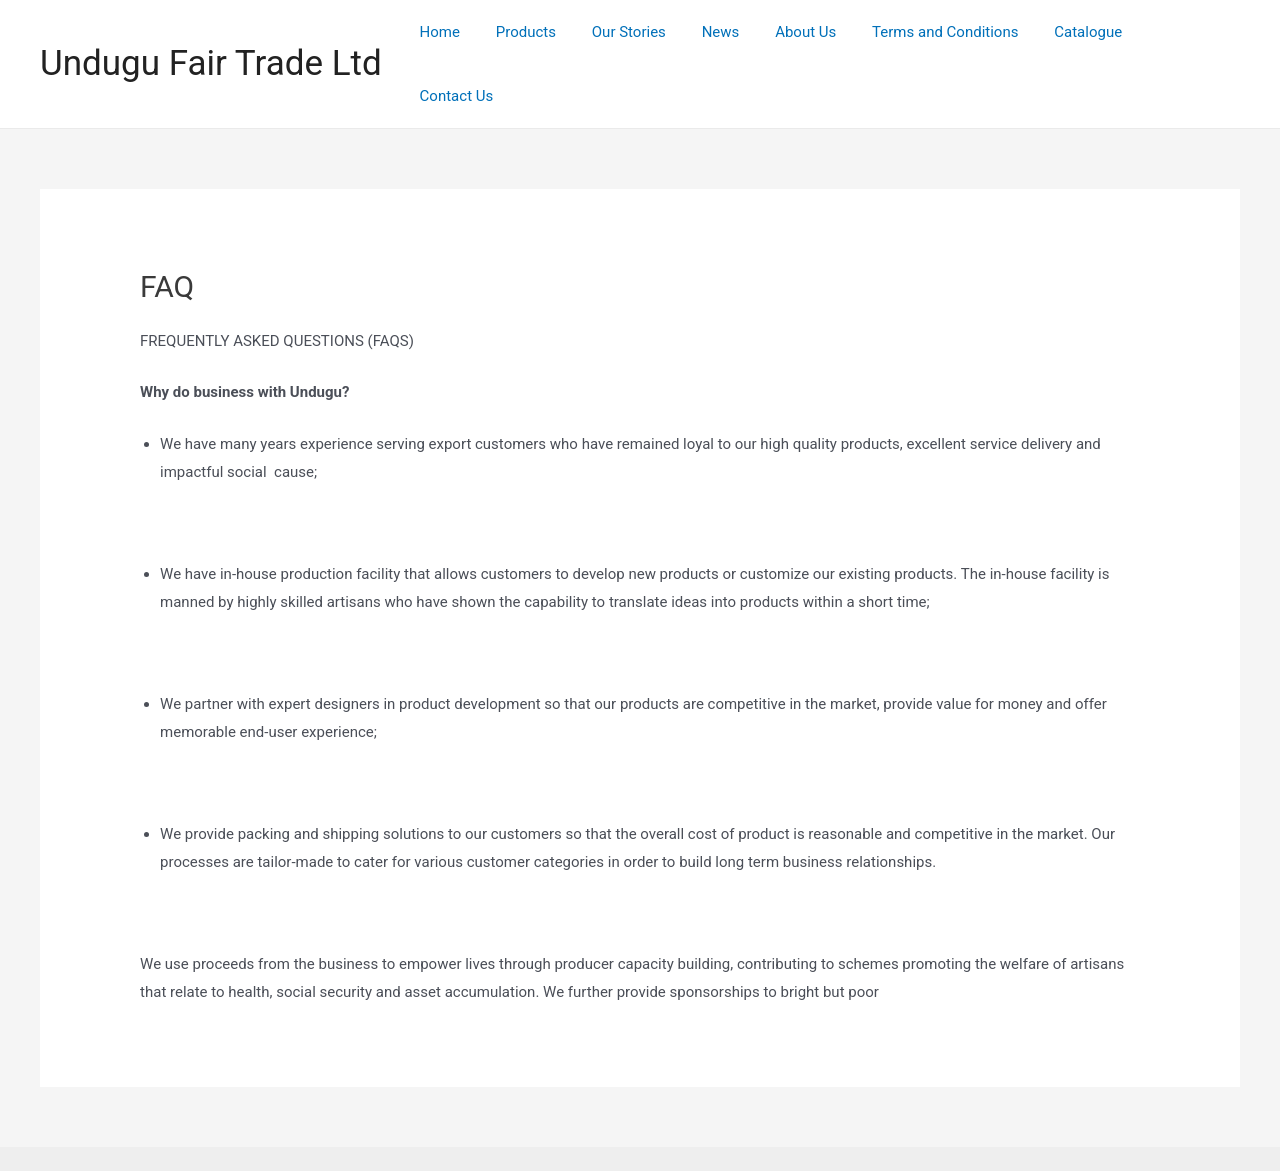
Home (474, 36)
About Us (816, 36)
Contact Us (1188, 36)
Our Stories (651, 36)
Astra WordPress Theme (820, 1130)
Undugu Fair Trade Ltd (211, 35)
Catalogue (1088, 36)
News (737, 36)
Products (554, 36)
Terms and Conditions (950, 36)
